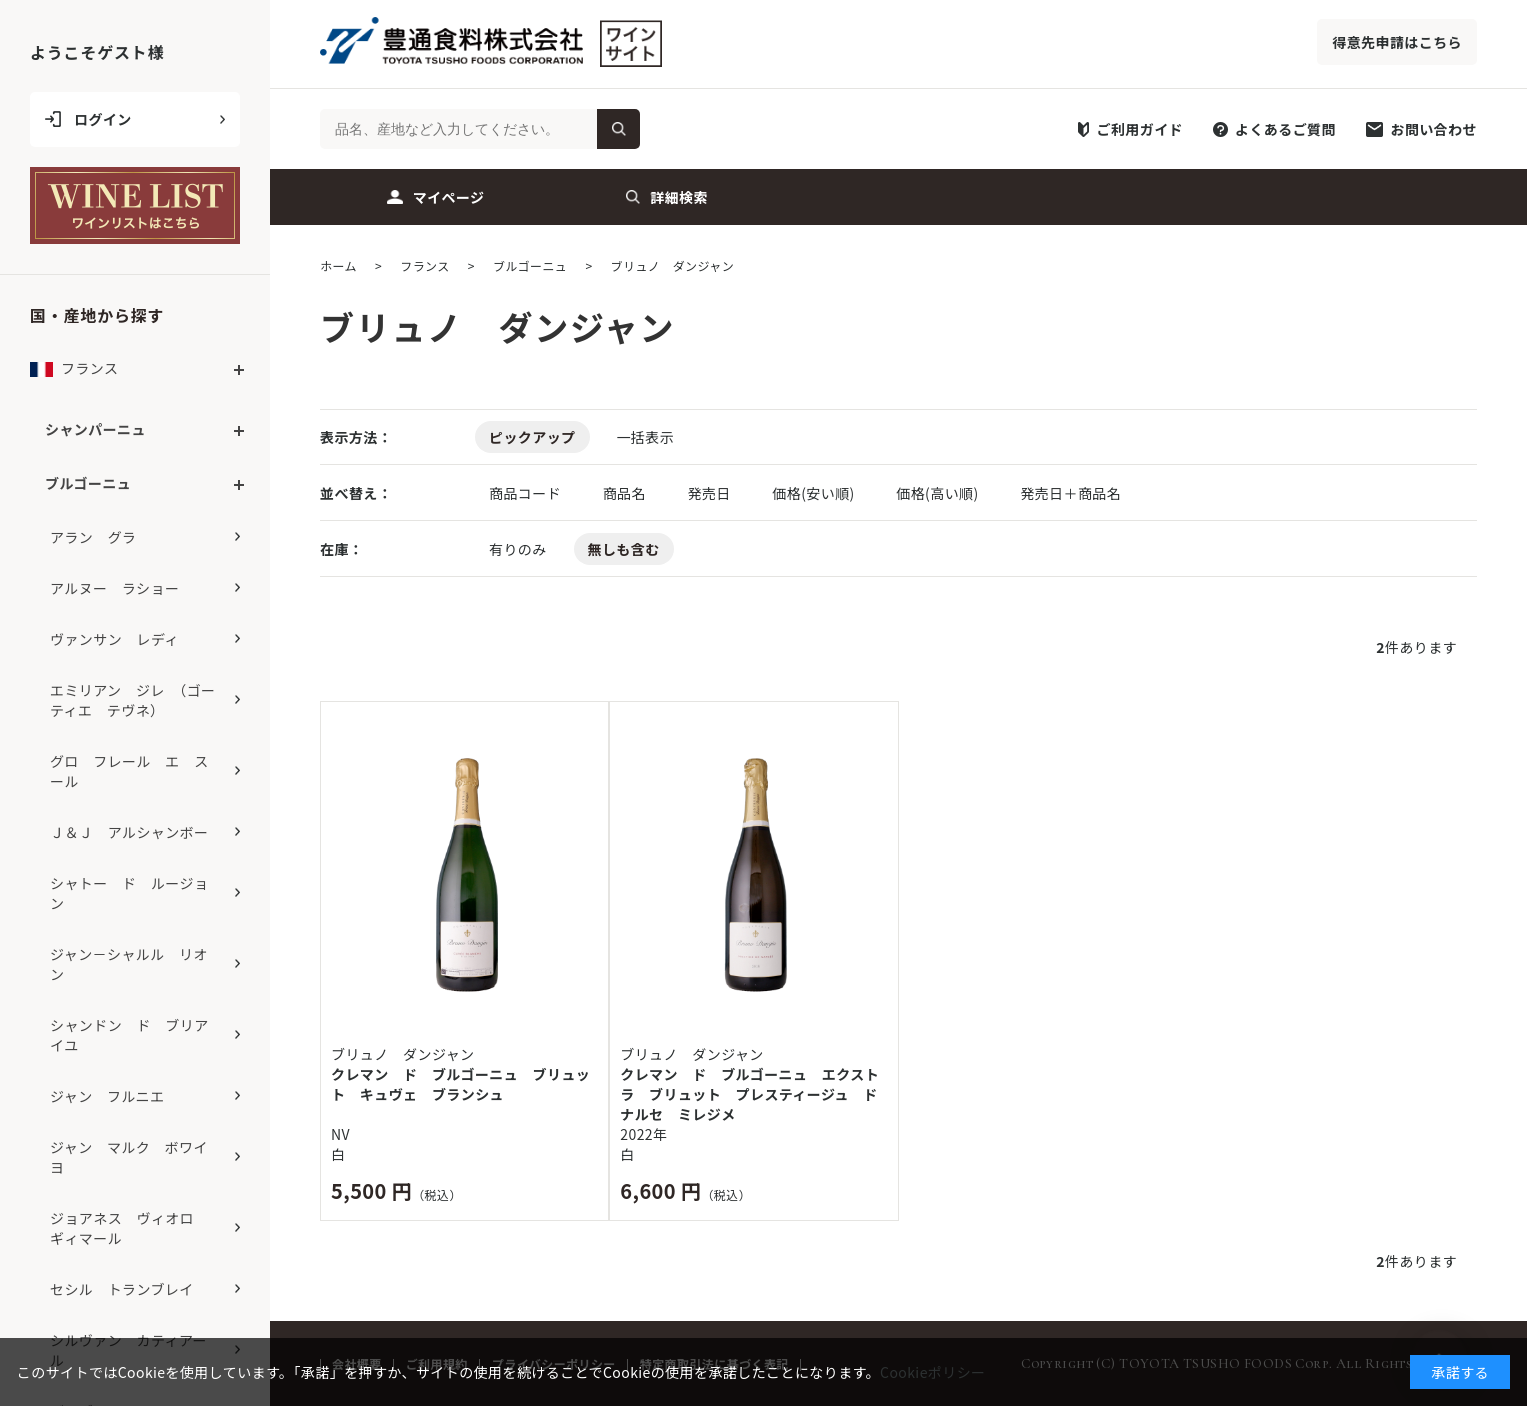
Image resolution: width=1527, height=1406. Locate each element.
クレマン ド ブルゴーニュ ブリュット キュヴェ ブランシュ (460, 1084)
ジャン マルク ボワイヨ (129, 1157)
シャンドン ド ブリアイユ (129, 1035)
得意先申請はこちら (1397, 42)
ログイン (103, 119)
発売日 (710, 493)
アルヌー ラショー (114, 588)
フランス (74, 373)
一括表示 (645, 437)
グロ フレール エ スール (129, 771)
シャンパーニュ (95, 429)
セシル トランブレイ (122, 1289)
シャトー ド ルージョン (129, 893)
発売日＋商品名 (1070, 493)
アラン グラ (93, 537)
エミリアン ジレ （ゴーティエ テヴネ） (132, 700)
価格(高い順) (939, 493)
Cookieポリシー (932, 1372)
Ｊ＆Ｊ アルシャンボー (129, 832)
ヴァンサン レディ (114, 639)
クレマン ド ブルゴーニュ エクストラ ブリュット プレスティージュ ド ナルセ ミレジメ (753, 1094)
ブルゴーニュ (88, 483)
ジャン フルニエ (107, 1096)
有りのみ (518, 549)
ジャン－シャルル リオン (129, 964)
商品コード (527, 493)
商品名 (626, 493)
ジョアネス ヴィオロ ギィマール (129, 1228)
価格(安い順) (815, 493)
